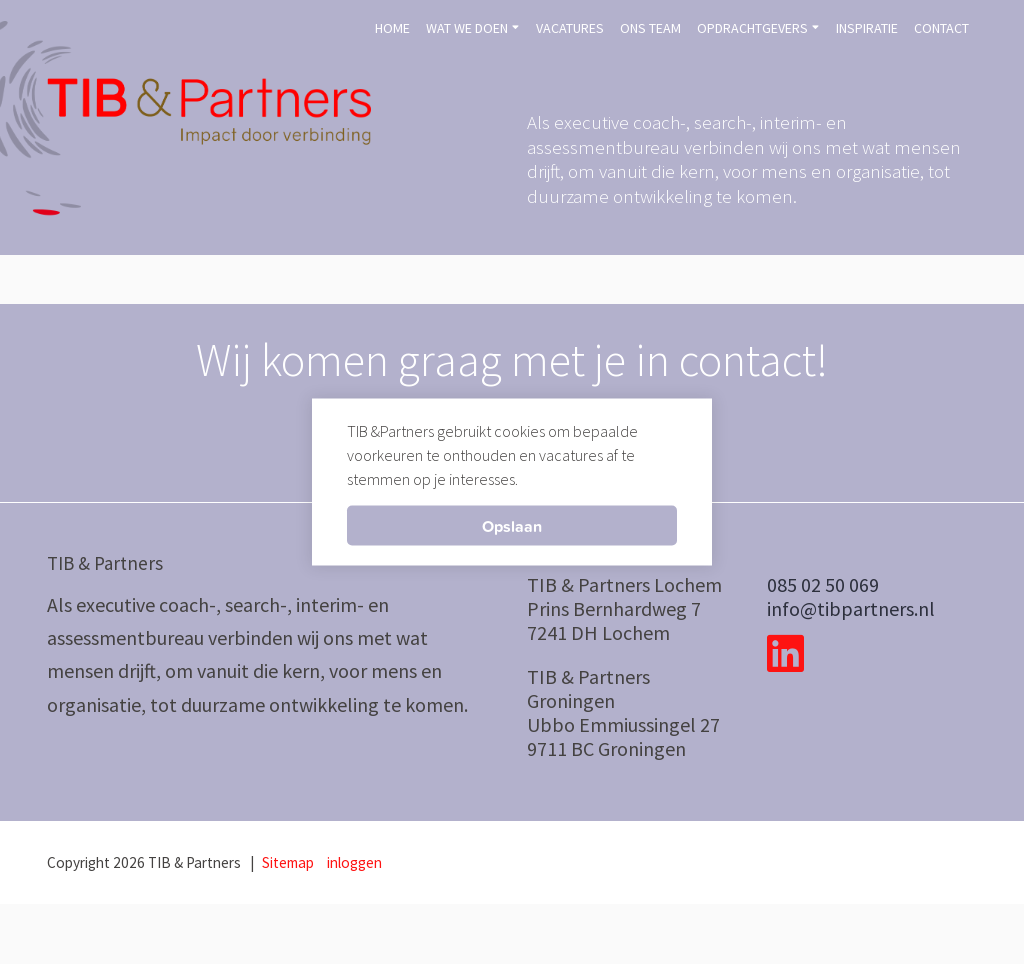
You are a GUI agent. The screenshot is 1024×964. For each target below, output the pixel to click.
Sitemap (288, 862)
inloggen (354, 862)
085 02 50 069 (823, 584)
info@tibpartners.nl (851, 608)
